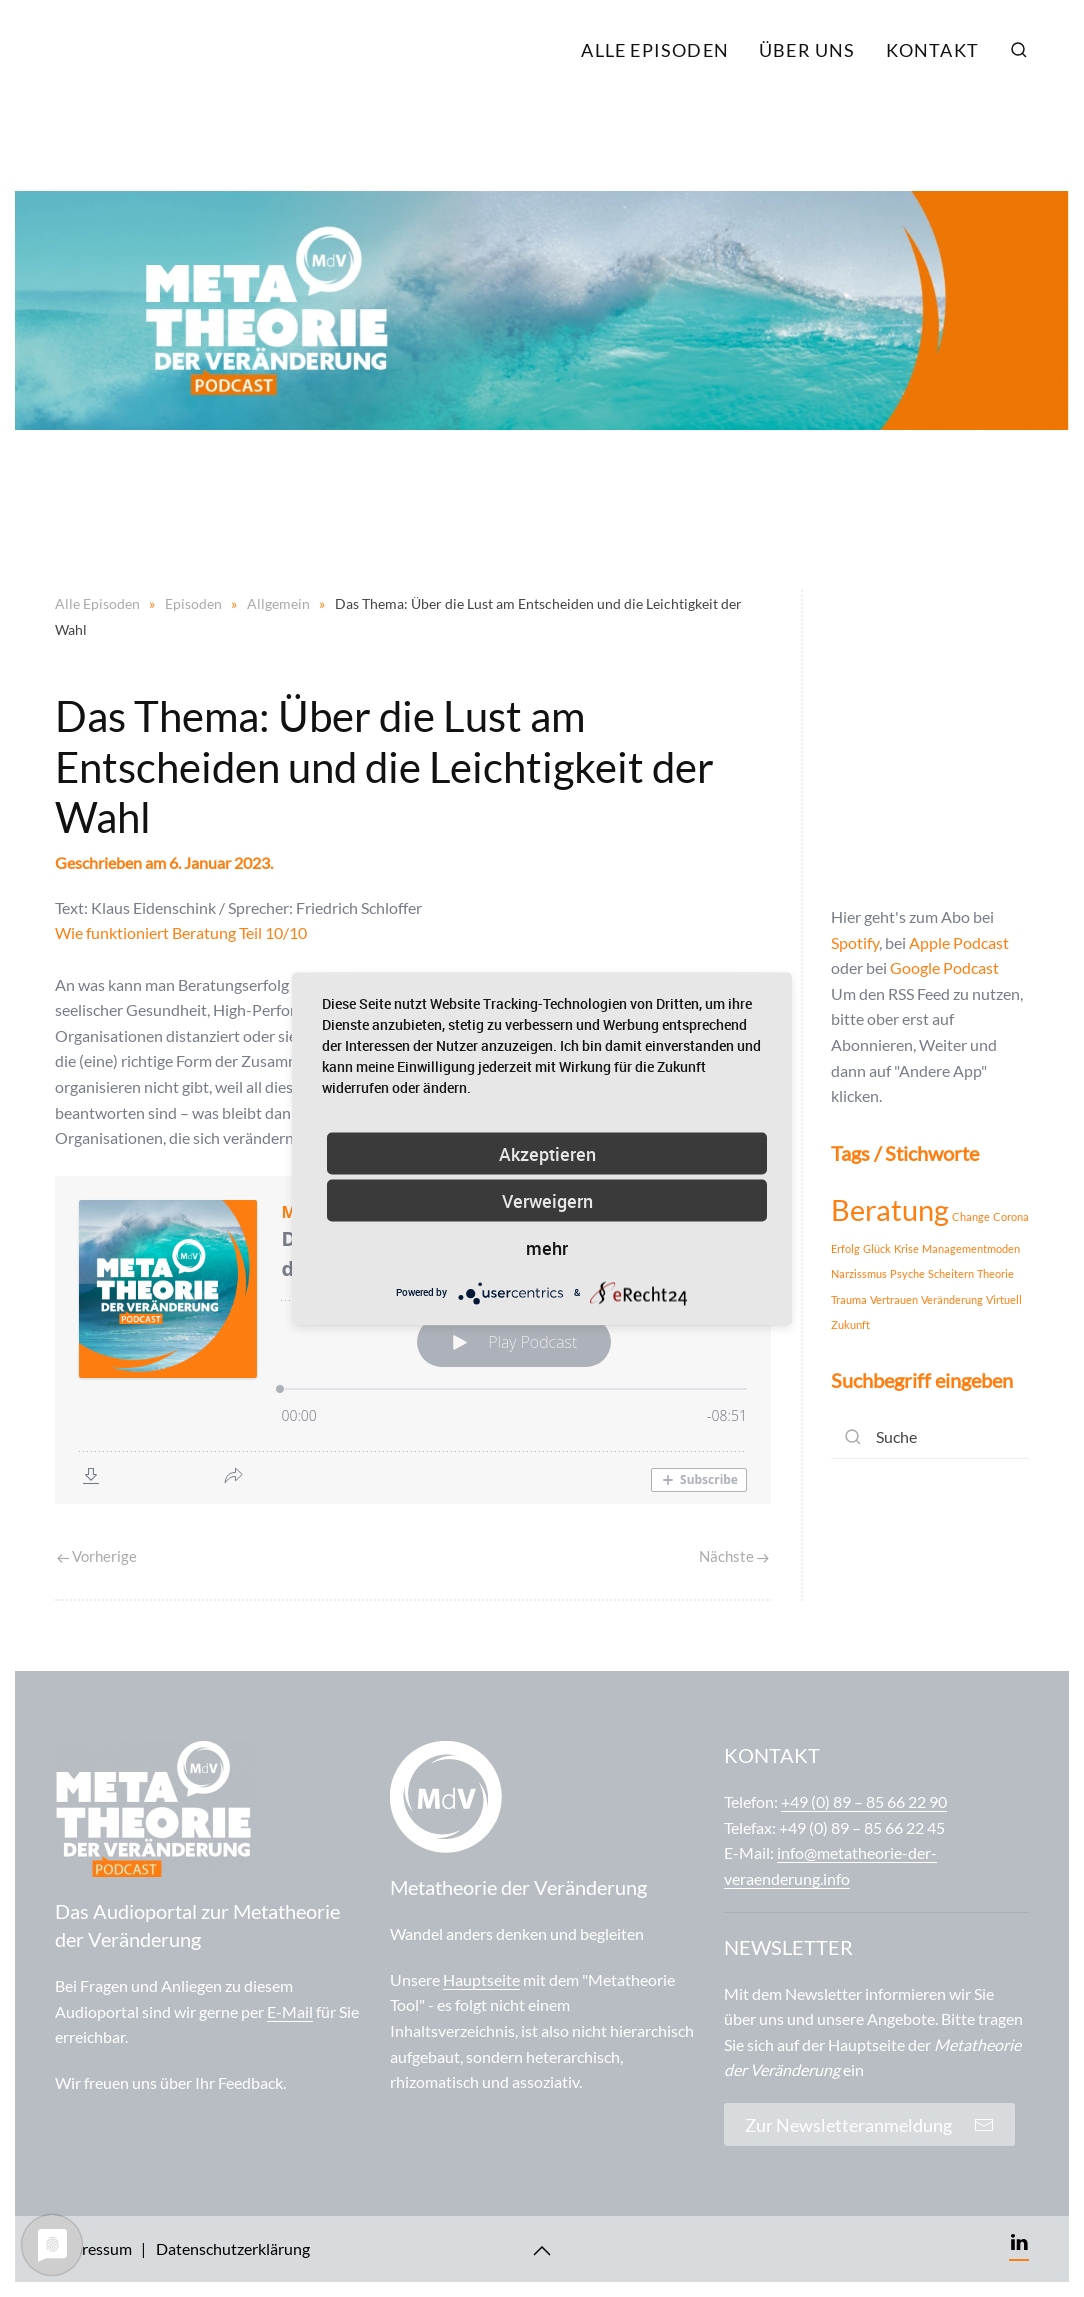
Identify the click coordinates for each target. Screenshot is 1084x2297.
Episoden (193, 603)
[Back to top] (542, 2251)
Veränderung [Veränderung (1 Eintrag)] (952, 1299)
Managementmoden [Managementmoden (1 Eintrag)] (971, 1248)
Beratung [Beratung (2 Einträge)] (890, 1209)
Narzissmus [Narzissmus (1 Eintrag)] (859, 1273)
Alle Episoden (655, 50)
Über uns (807, 50)
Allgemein (278, 603)
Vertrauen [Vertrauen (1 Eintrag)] (894, 1299)
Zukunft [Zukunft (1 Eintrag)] (850, 1324)
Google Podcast (944, 967)
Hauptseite (481, 1979)
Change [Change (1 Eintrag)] (971, 1216)
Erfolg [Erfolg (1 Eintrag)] (845, 1248)
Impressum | (100, 2248)
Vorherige (97, 1556)
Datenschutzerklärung (233, 2248)
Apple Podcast (959, 942)
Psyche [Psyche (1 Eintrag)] (907, 1273)
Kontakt (932, 50)
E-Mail (290, 2011)
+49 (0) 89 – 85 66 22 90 (864, 1801)
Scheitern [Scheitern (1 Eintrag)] (951, 1273)
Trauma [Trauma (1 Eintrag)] (849, 1299)
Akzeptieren (547, 1153)
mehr (547, 1247)
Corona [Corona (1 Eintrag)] (1011, 1216)
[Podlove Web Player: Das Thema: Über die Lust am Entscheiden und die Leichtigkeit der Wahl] (413, 1340)
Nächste (734, 1556)
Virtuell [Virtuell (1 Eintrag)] (1004, 1299)
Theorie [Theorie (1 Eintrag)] (995, 1273)
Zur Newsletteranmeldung (869, 2125)
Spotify (855, 942)
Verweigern (547, 1200)
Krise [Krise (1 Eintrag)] (906, 1248)
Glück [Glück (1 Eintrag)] (877, 1248)
